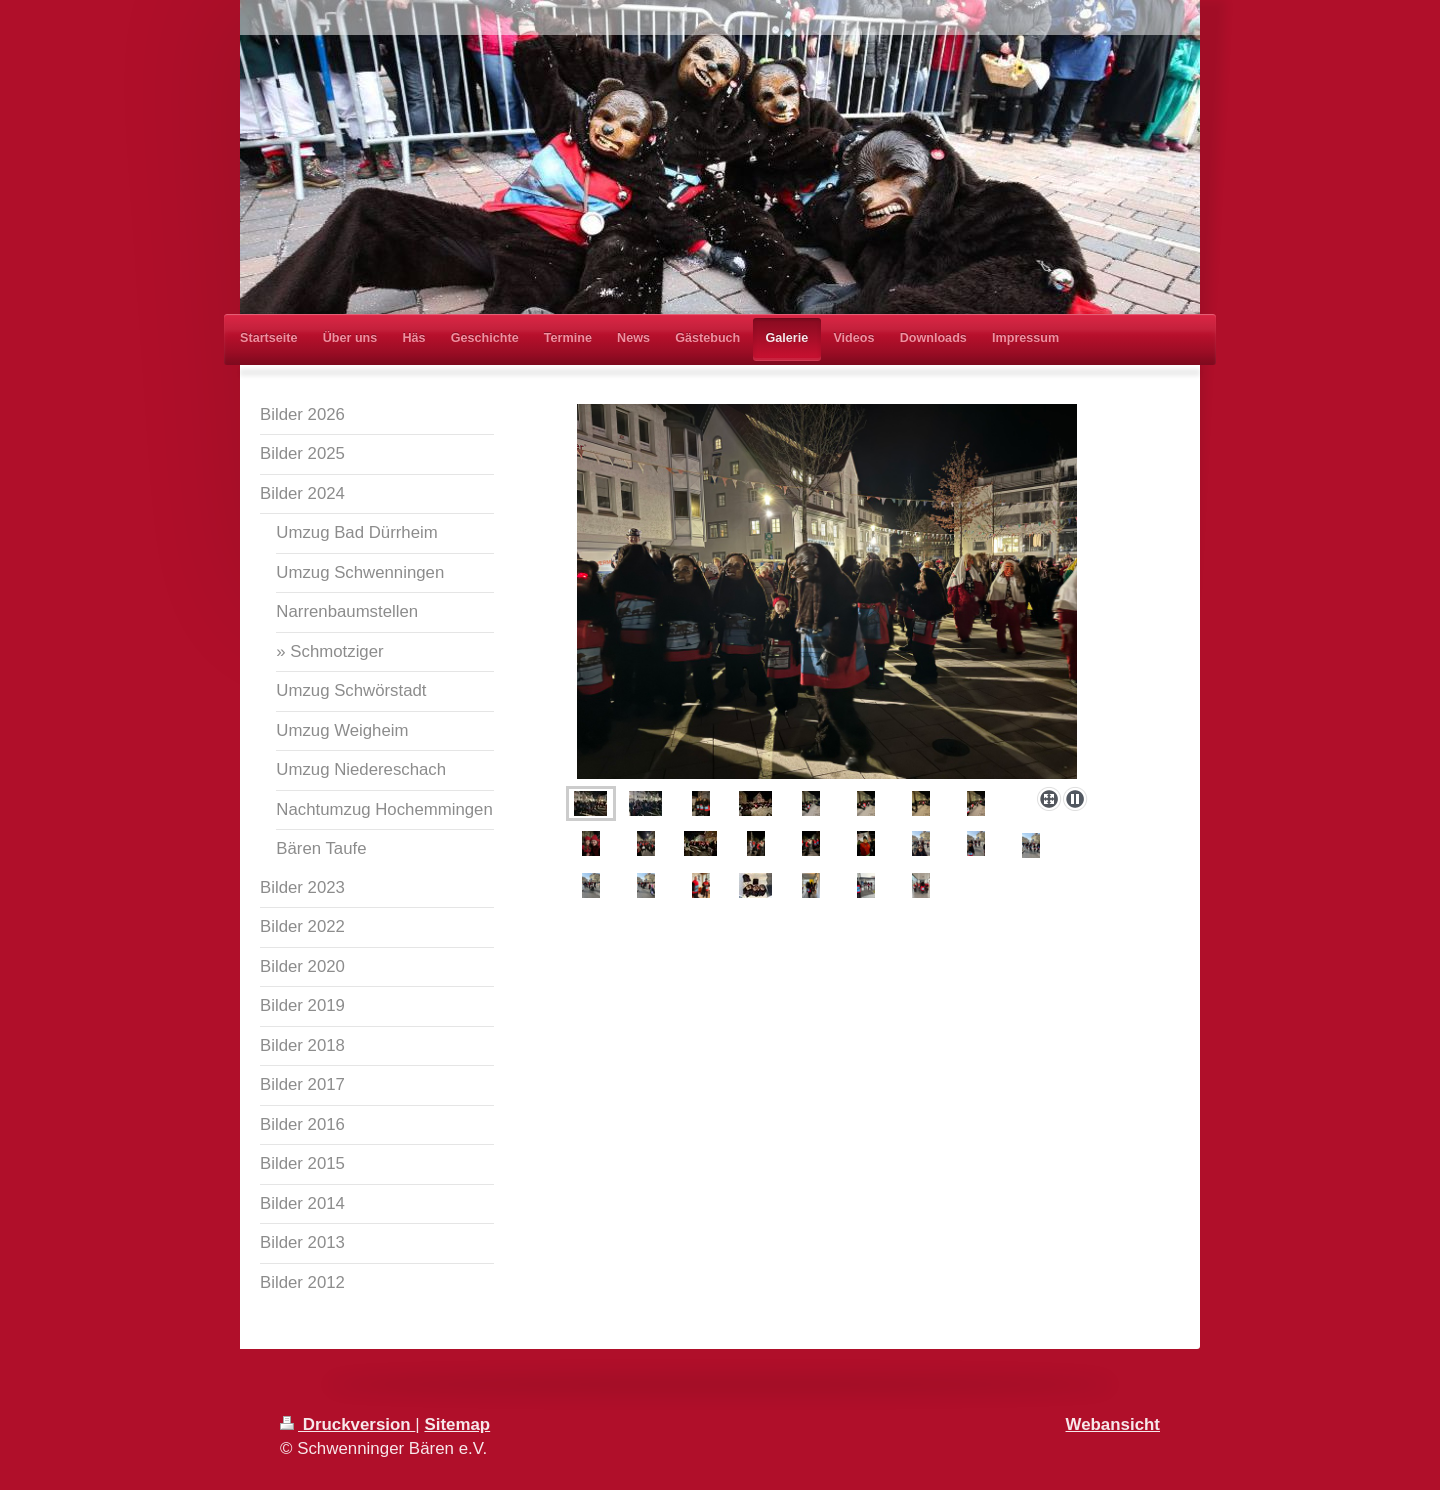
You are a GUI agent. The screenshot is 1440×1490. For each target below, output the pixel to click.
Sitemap (457, 1424)
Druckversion (347, 1424)
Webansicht (1113, 1424)
